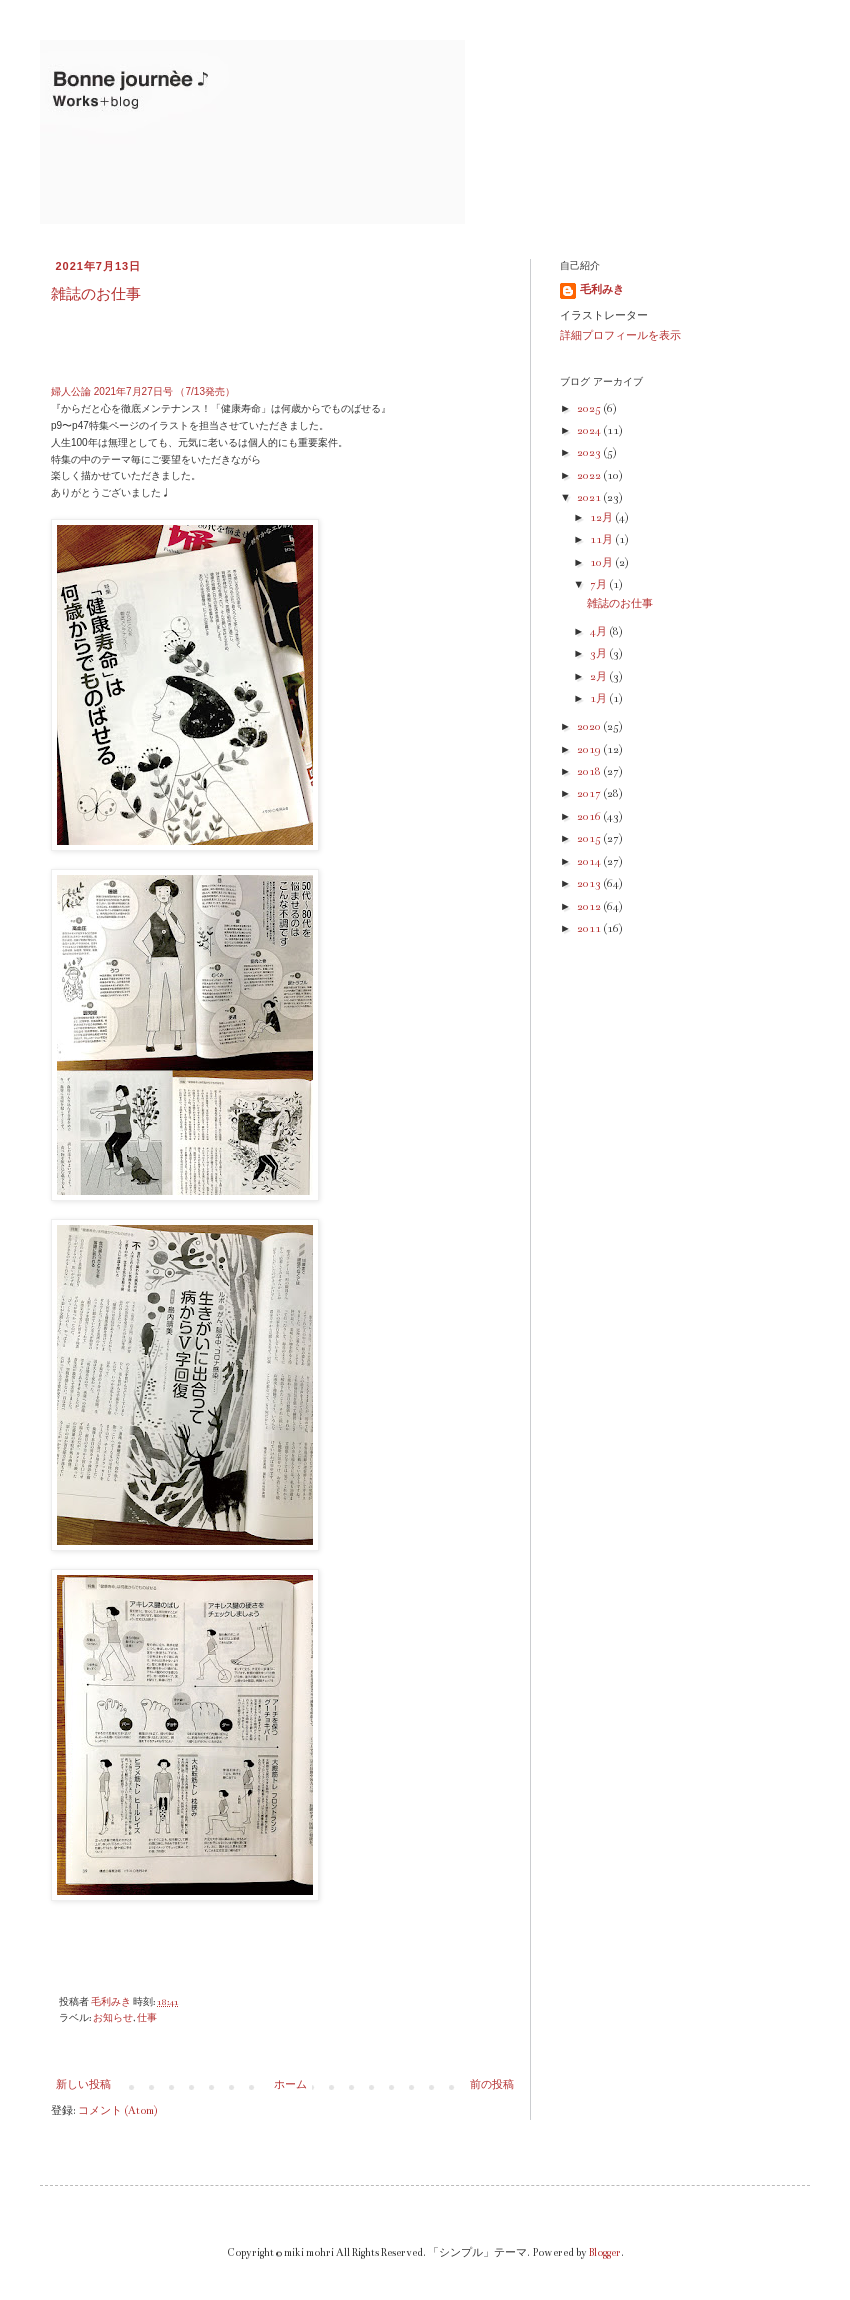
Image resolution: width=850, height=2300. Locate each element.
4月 (599, 632)
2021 (590, 498)
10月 (602, 563)
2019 (590, 750)
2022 (590, 476)
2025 (590, 409)
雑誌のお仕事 (96, 294)
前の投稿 (492, 2085)
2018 (590, 772)
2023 (590, 453)
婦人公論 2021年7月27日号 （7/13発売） (143, 391)
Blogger (605, 2253)
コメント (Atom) (118, 2111)
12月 (602, 518)
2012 (590, 907)
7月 (599, 585)
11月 (602, 540)
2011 (590, 929)
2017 (590, 794)
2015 (590, 839)
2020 (590, 727)
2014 (590, 862)
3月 (599, 654)
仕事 (147, 2018)
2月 (599, 677)
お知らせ (113, 2018)
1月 (599, 699)
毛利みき (602, 290)
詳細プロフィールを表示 (620, 336)
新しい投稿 (83, 2085)
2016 (590, 817)
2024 (590, 431)
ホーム (290, 2085)
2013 (590, 884)
